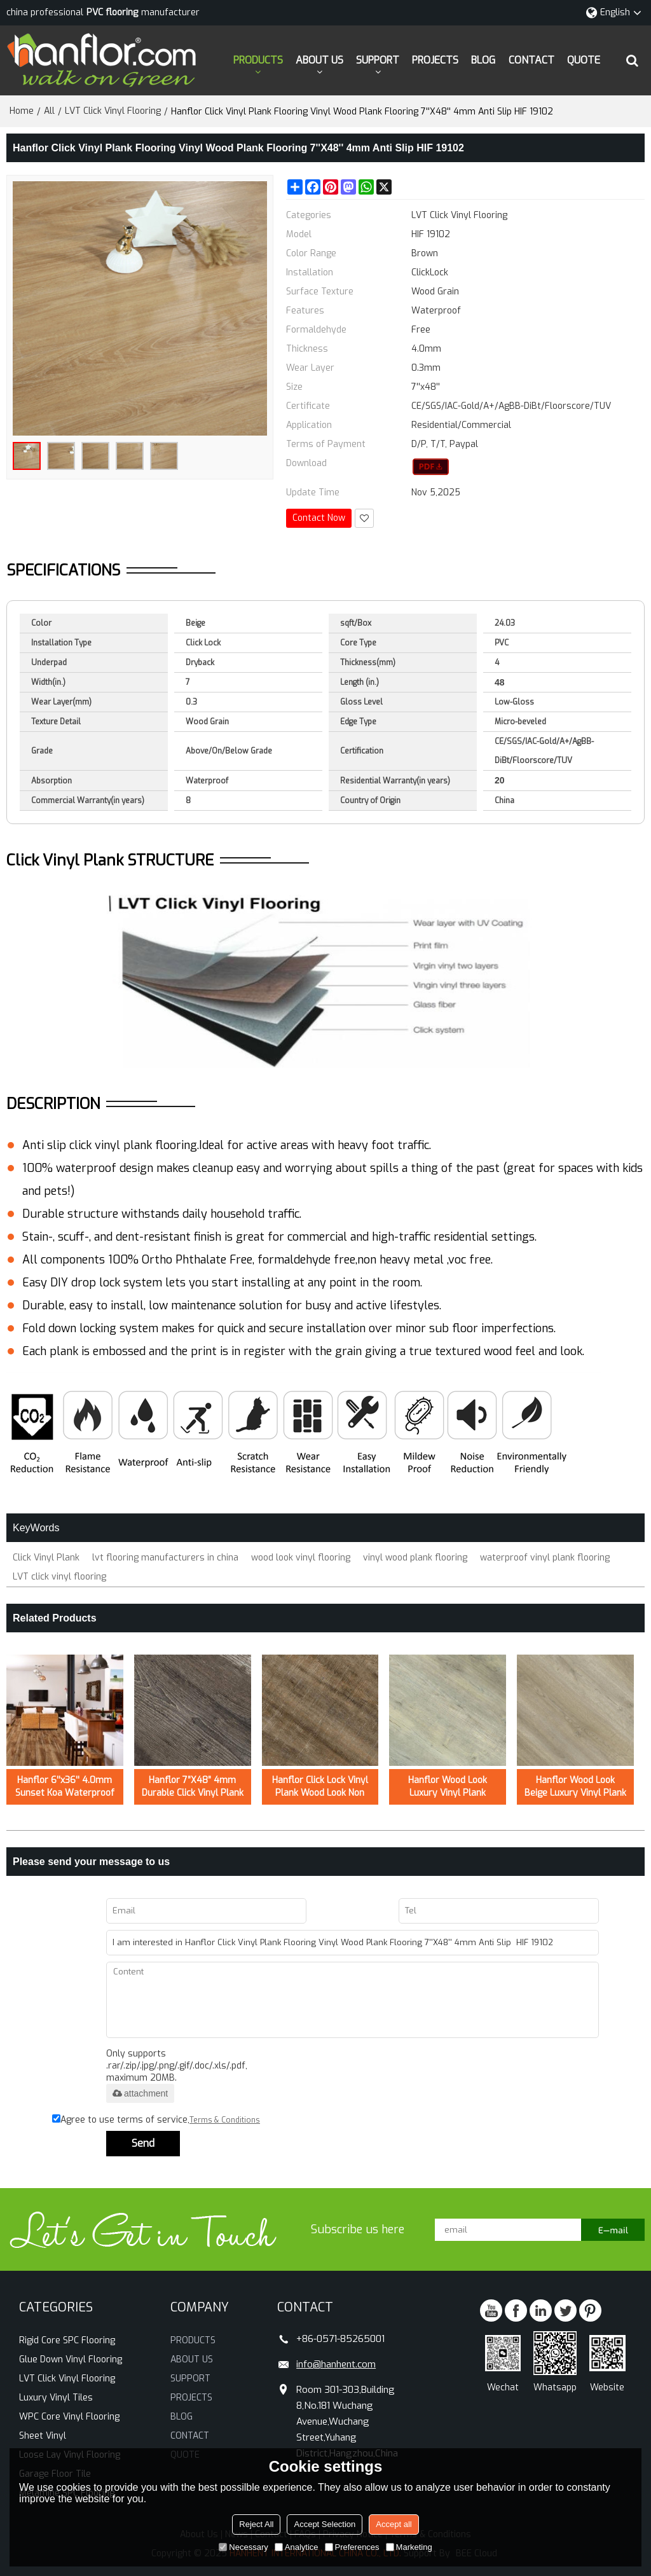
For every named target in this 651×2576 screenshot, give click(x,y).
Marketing (409, 2547)
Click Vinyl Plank (46, 1558)
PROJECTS (435, 60)
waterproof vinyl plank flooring (545, 1558)
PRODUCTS (258, 60)
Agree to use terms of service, (156, 2120)
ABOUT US (319, 60)
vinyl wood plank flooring (415, 1558)
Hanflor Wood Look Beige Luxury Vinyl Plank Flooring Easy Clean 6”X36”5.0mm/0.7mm (575, 1787)
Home (22, 111)
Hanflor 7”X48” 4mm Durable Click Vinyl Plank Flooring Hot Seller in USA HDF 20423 (192, 1787)
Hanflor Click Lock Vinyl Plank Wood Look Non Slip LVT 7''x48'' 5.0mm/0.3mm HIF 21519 (320, 1787)
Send (143, 2143)
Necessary (243, 2547)
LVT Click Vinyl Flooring (113, 111)
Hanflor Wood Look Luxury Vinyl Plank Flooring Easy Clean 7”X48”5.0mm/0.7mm (447, 1787)
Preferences (352, 2547)
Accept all (393, 2524)
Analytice (297, 2547)
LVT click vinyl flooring (59, 1577)
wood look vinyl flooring (300, 1558)
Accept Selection (324, 2524)
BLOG (483, 60)
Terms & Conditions (224, 2120)
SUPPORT (377, 60)
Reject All (256, 2524)
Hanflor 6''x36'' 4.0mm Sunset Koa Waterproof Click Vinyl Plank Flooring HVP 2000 (64, 1787)
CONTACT (531, 60)
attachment (140, 2093)
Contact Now (318, 518)
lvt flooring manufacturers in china (165, 1558)
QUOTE (583, 60)
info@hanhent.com (336, 2364)
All (49, 111)
